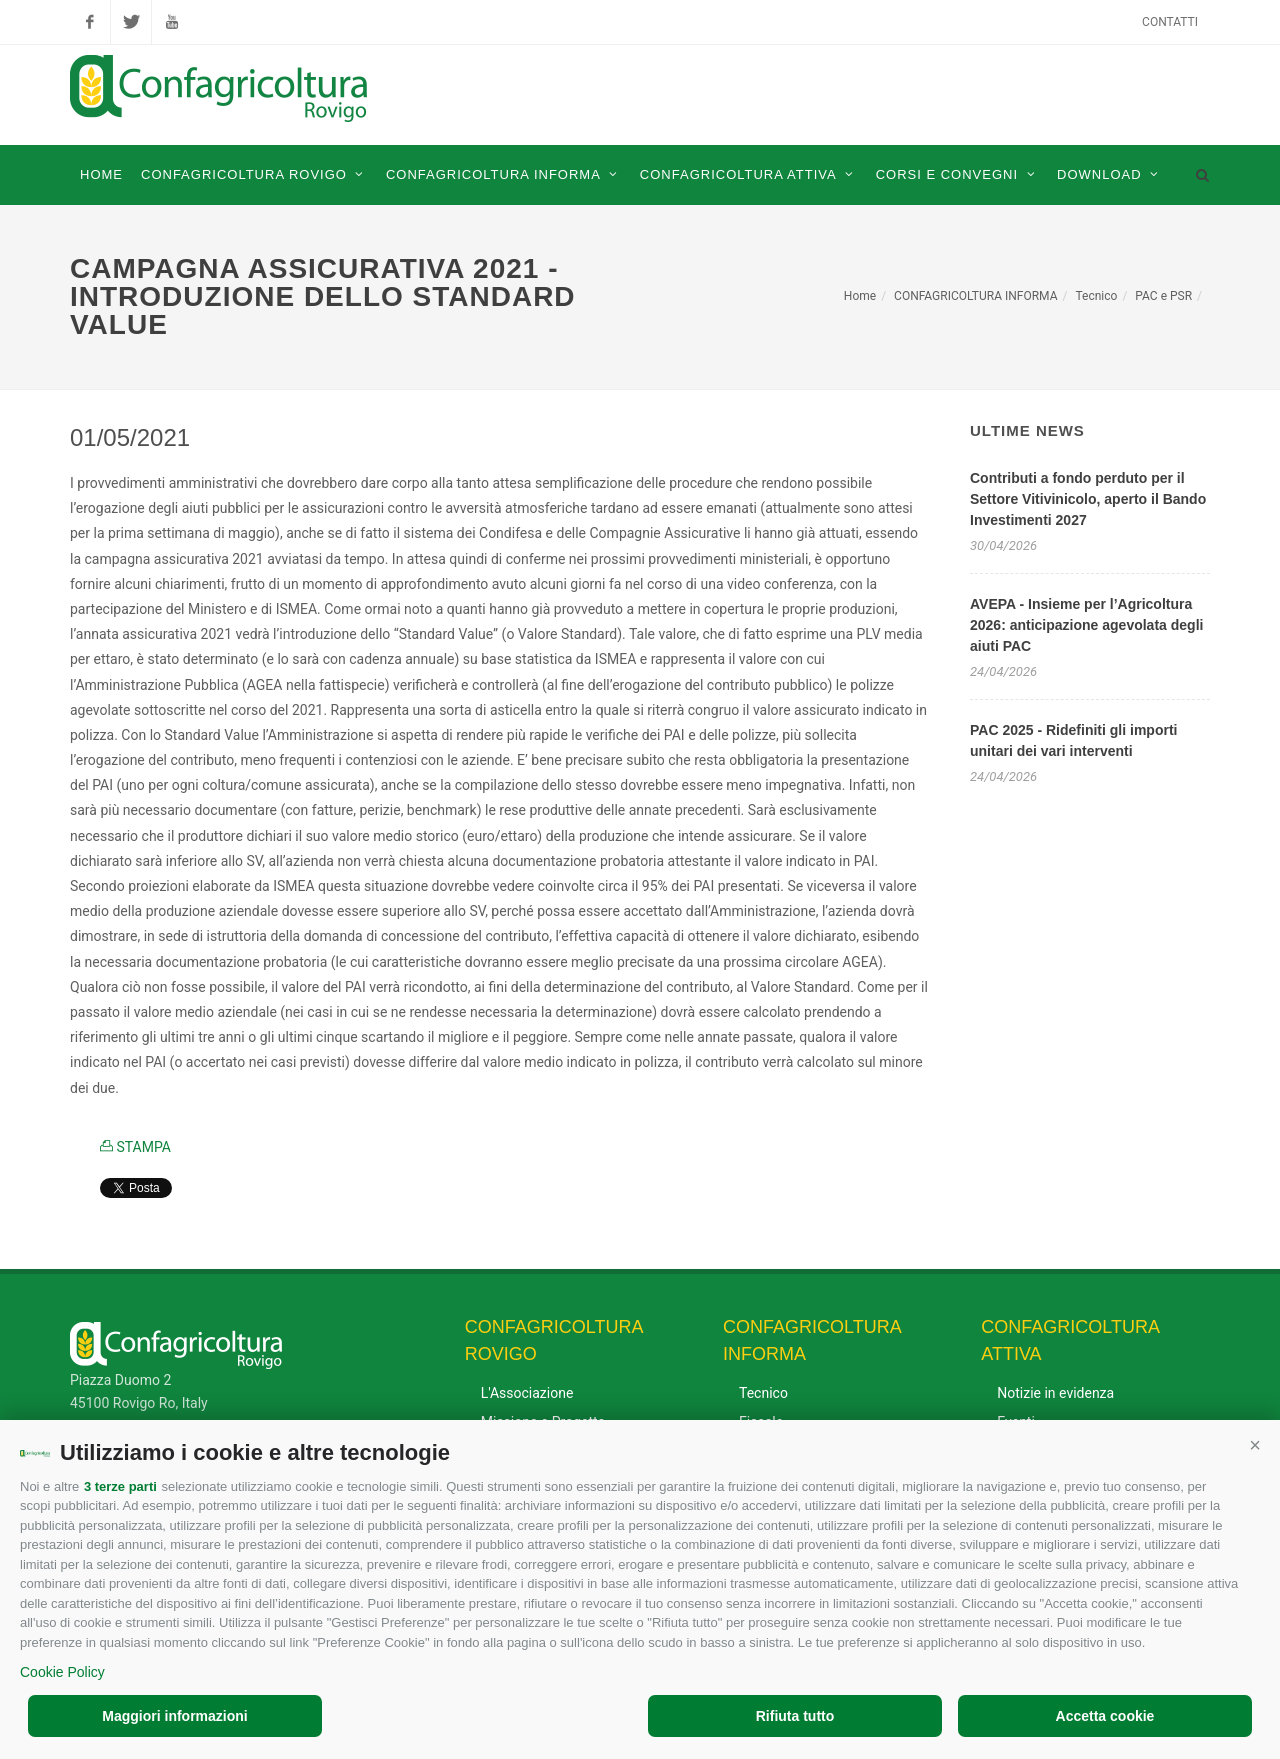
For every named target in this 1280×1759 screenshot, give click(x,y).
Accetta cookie (1105, 1716)
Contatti (1170, 22)
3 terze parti (120, 1486)
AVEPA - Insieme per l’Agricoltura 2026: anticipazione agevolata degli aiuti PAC (1086, 625)
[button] (1255, 1445)
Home (860, 296)
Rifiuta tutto (795, 1716)
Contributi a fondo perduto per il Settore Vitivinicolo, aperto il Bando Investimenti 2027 (1088, 499)
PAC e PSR (1163, 296)
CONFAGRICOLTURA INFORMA (975, 296)
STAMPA (135, 1147)
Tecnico (1096, 296)
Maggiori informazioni (174, 1716)
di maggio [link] (242, 533)
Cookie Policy (62, 1672)
